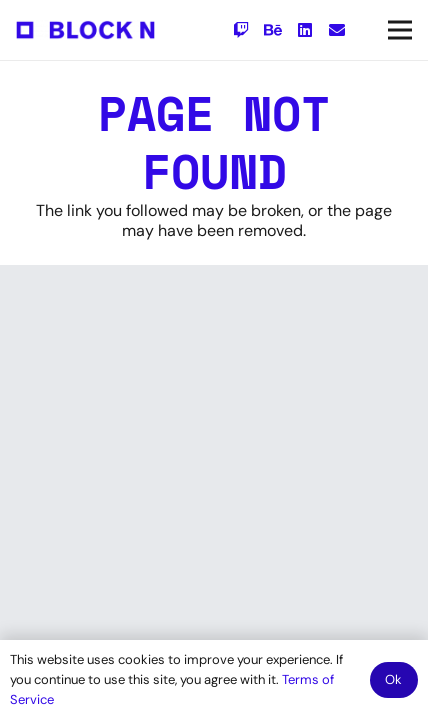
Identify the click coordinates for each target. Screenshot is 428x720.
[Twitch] (241, 30)
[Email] (337, 30)
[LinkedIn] (305, 30)
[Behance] (273, 30)
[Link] (85, 30)
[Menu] (400, 30)
